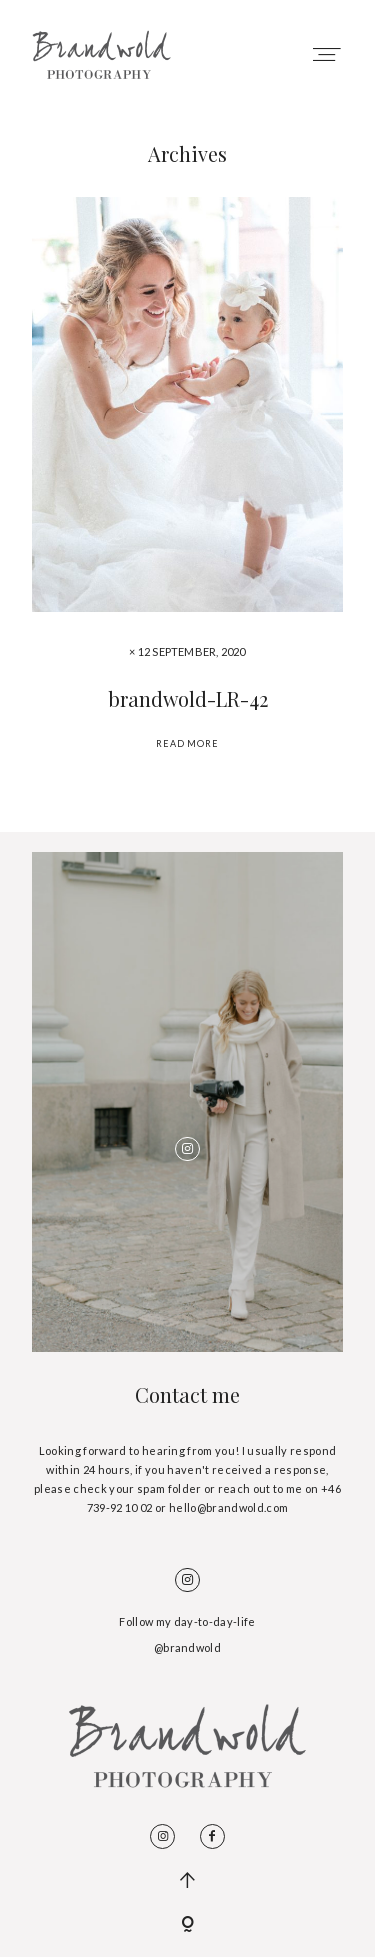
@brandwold (187, 1647)
